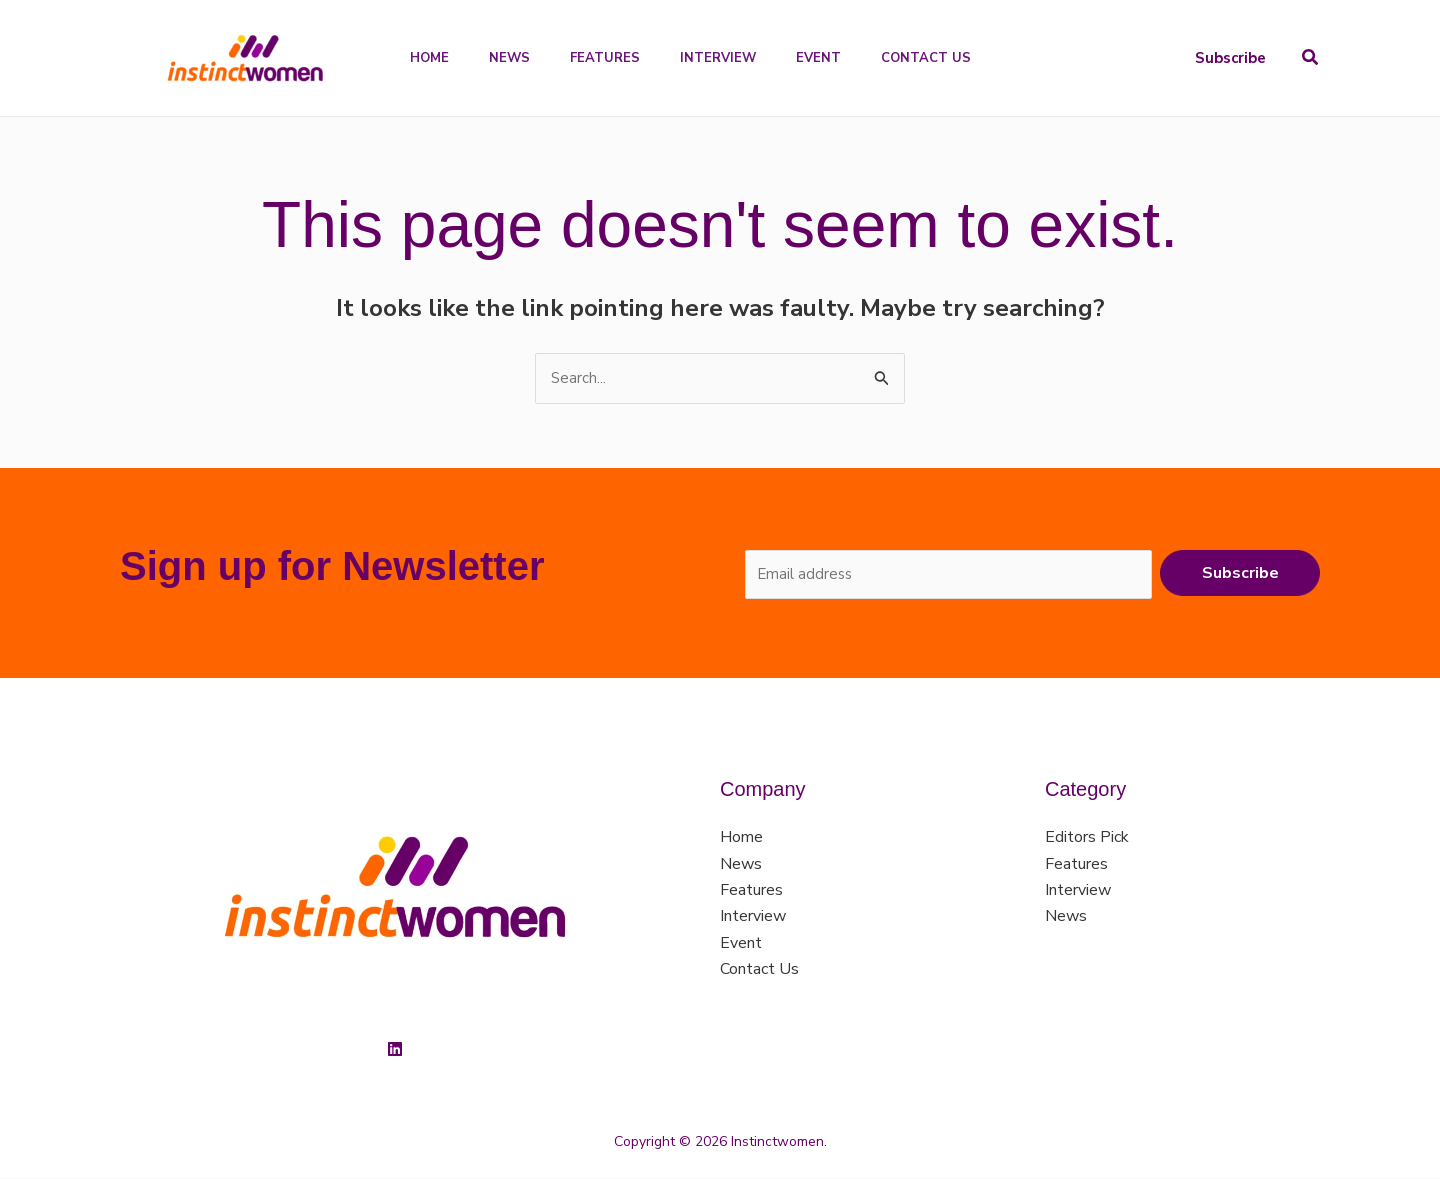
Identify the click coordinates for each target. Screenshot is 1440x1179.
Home (741, 839)
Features (751, 892)
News (741, 865)
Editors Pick (1087, 839)
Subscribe (1240, 574)
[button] (1230, 58)
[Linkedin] (395, 1051)
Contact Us (759, 971)
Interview (753, 918)
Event (741, 944)
